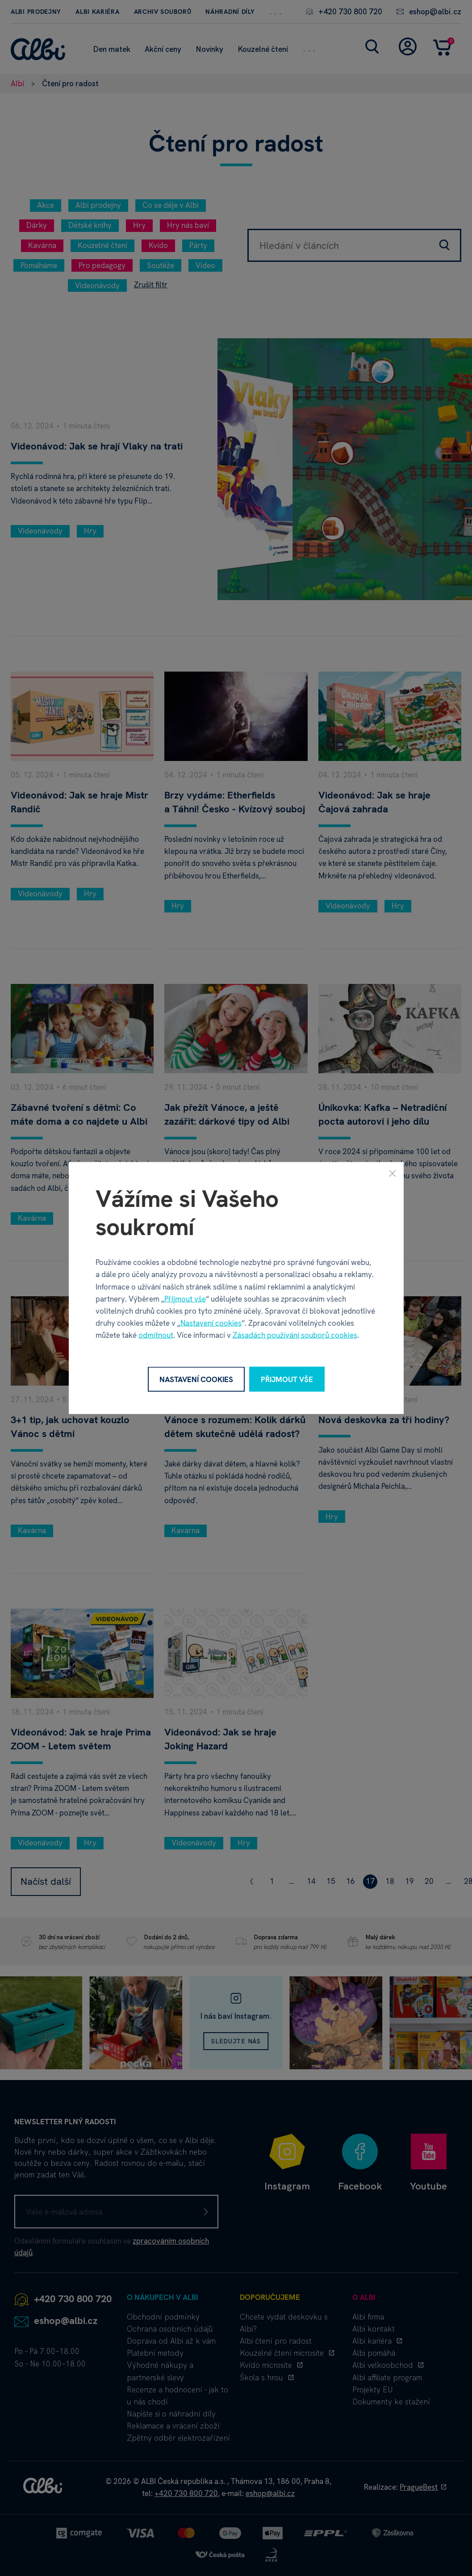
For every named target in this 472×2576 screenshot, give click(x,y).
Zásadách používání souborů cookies (295, 1335)
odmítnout (155, 1335)
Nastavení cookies (211, 1323)
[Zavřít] (392, 1172)
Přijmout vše (185, 1298)
